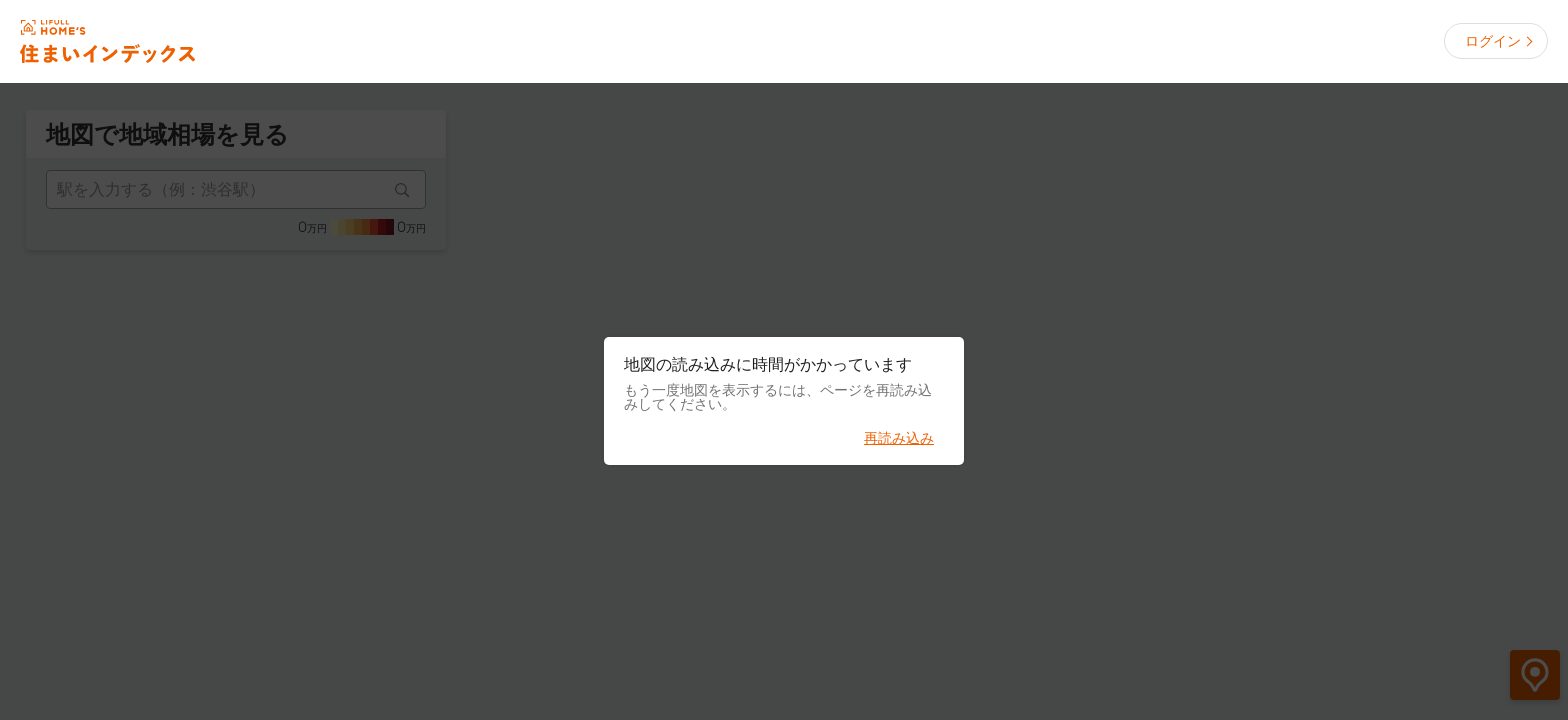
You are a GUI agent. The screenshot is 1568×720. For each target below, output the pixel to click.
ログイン (1493, 41)
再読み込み (899, 438)
